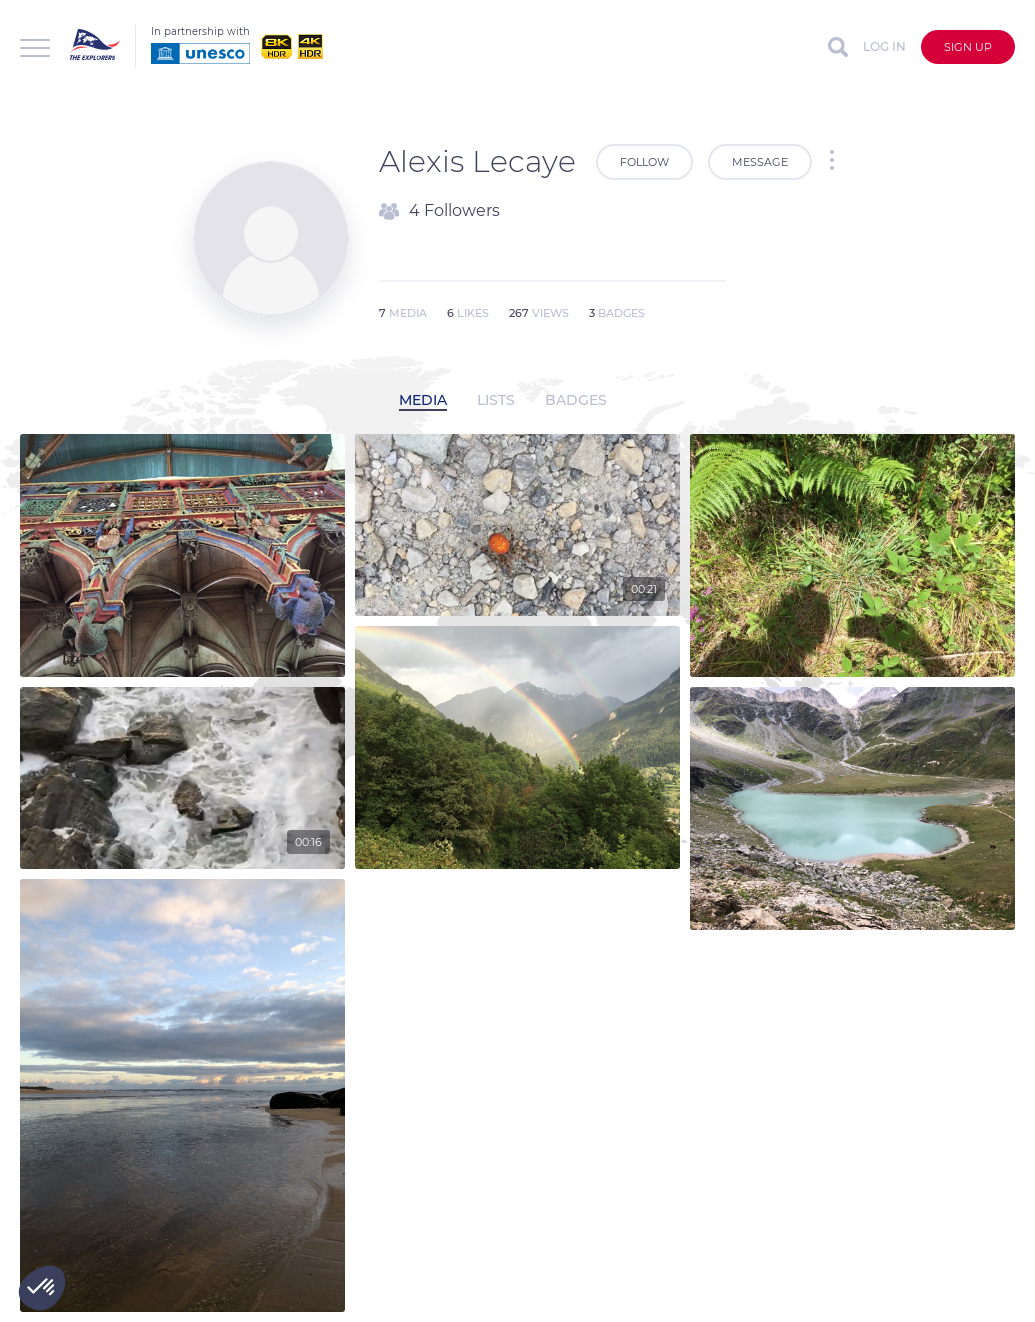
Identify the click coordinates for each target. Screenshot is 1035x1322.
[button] (42, 1288)
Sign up (968, 47)
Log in (884, 46)
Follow (644, 162)
